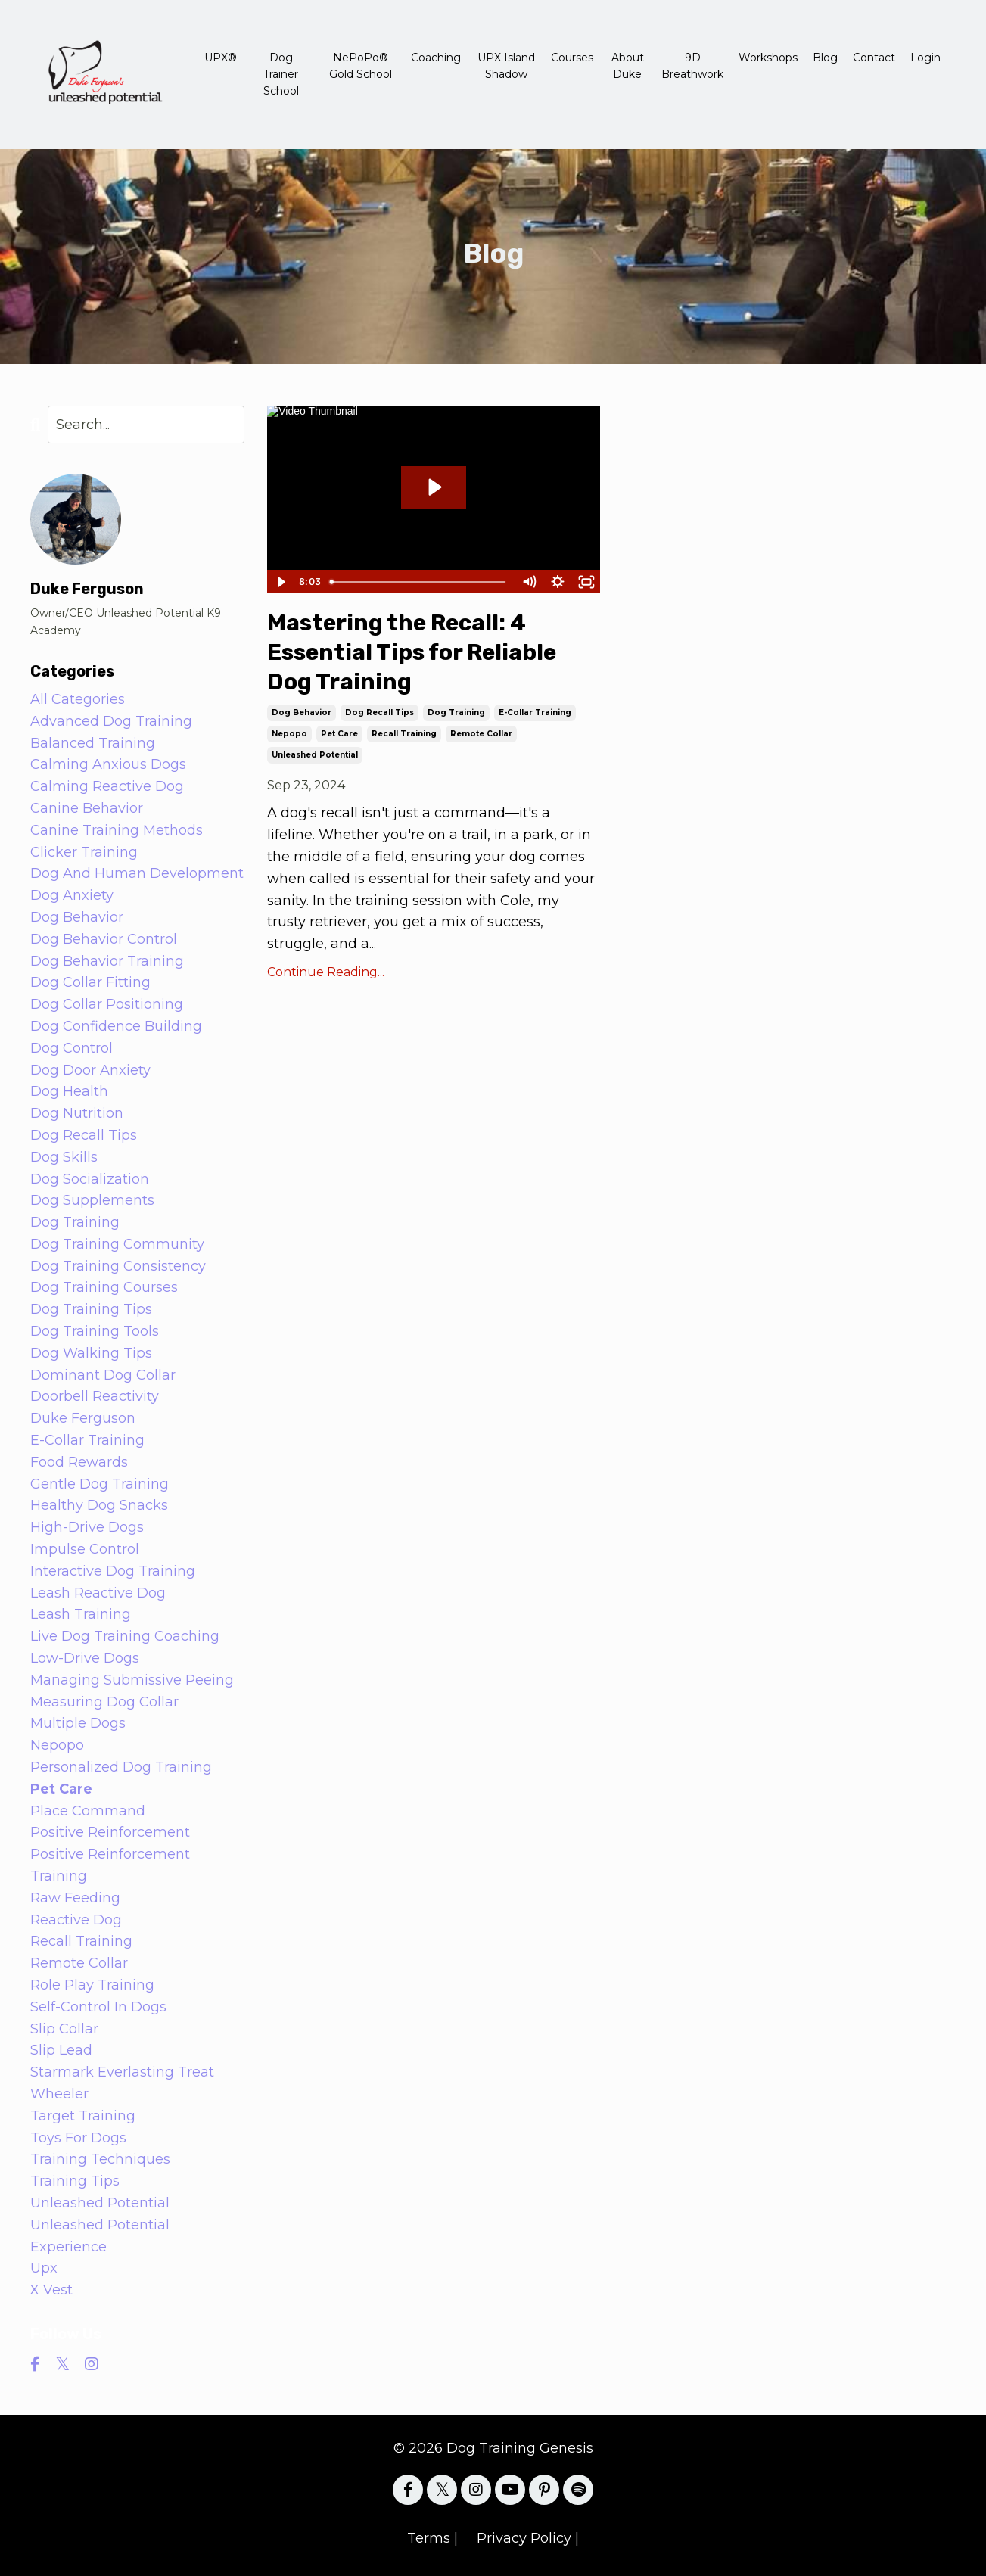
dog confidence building (116, 1026)
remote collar (481, 734)
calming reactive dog (107, 786)
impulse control (84, 1549)
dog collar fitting (90, 982)
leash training (80, 1614)
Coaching (436, 57)
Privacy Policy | (528, 2538)
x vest (51, 2290)
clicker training (84, 852)
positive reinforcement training (110, 1865)
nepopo (289, 734)
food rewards (79, 1462)
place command (87, 1811)
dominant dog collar (103, 1375)
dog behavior (301, 712)
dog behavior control (103, 939)
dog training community (117, 1244)
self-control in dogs (98, 2007)
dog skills (64, 1157)
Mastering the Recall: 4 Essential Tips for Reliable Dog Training (411, 652)
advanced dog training (111, 721)
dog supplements (92, 1200)
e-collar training (535, 712)
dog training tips (91, 1309)
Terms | (432, 2538)
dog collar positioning (106, 1004)
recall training (404, 734)
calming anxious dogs (108, 764)
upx (44, 2268)
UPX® (220, 57)
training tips (75, 2181)
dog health (69, 1091)
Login (925, 57)
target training (82, 2116)
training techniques (100, 2159)
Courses (572, 57)
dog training (456, 712)
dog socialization (89, 1179)
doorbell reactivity (94, 1396)
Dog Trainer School (281, 74)
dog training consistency (118, 1266)
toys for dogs (78, 2138)
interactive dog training (112, 1571)
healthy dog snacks (99, 1505)
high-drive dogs (87, 1527)
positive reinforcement (110, 1832)
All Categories (77, 699)
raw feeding (75, 1898)
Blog (825, 57)
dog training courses (104, 1287)
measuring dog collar (104, 1702)
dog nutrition (76, 1113)
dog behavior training (107, 961)
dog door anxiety (90, 1070)
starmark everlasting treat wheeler (122, 2083)
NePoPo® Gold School (360, 66)
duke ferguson (82, 1418)
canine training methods (116, 830)
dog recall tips (379, 712)
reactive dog (76, 1920)
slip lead (61, 2050)
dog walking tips (91, 1353)
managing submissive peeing (132, 1680)
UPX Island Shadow (506, 66)
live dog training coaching (124, 1636)
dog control (71, 1048)
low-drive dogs (84, 1658)
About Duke (627, 66)
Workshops (768, 57)
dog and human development (137, 873)
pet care (339, 734)
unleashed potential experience (100, 2236)
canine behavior (86, 808)
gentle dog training (99, 1484)
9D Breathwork (692, 66)
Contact (874, 57)
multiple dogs (78, 1723)
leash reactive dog (98, 1593)
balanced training (92, 743)
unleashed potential (315, 755)
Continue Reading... (325, 972)
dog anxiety (72, 895)
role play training (92, 1985)
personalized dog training (121, 1767)
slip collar (64, 2029)
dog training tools (94, 1331)
